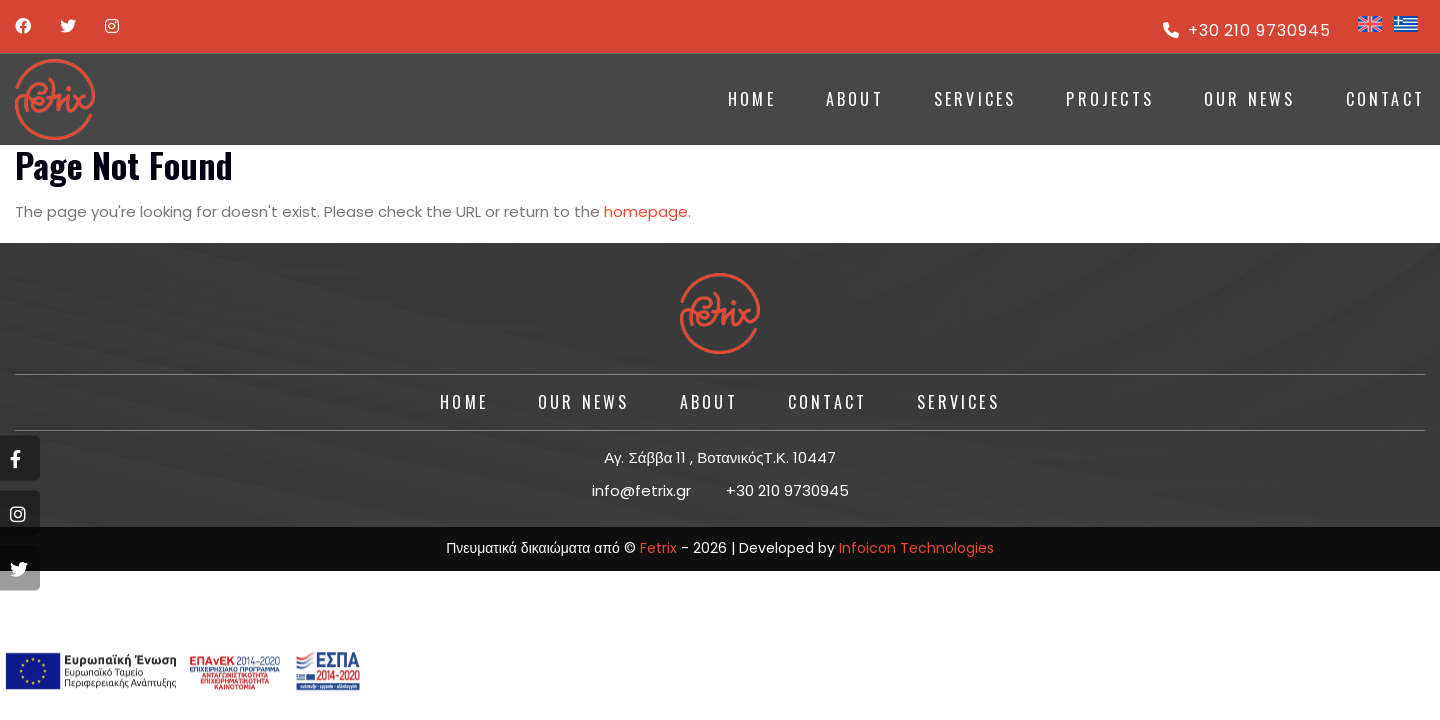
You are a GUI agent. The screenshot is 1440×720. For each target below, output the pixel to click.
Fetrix (658, 548)
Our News (1250, 99)
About (709, 402)
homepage (646, 211)
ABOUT (855, 99)
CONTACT (1385, 99)
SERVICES (975, 99)
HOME (752, 99)
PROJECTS (1110, 99)
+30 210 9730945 (1247, 30)
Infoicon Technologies (916, 548)
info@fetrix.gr (641, 490)
